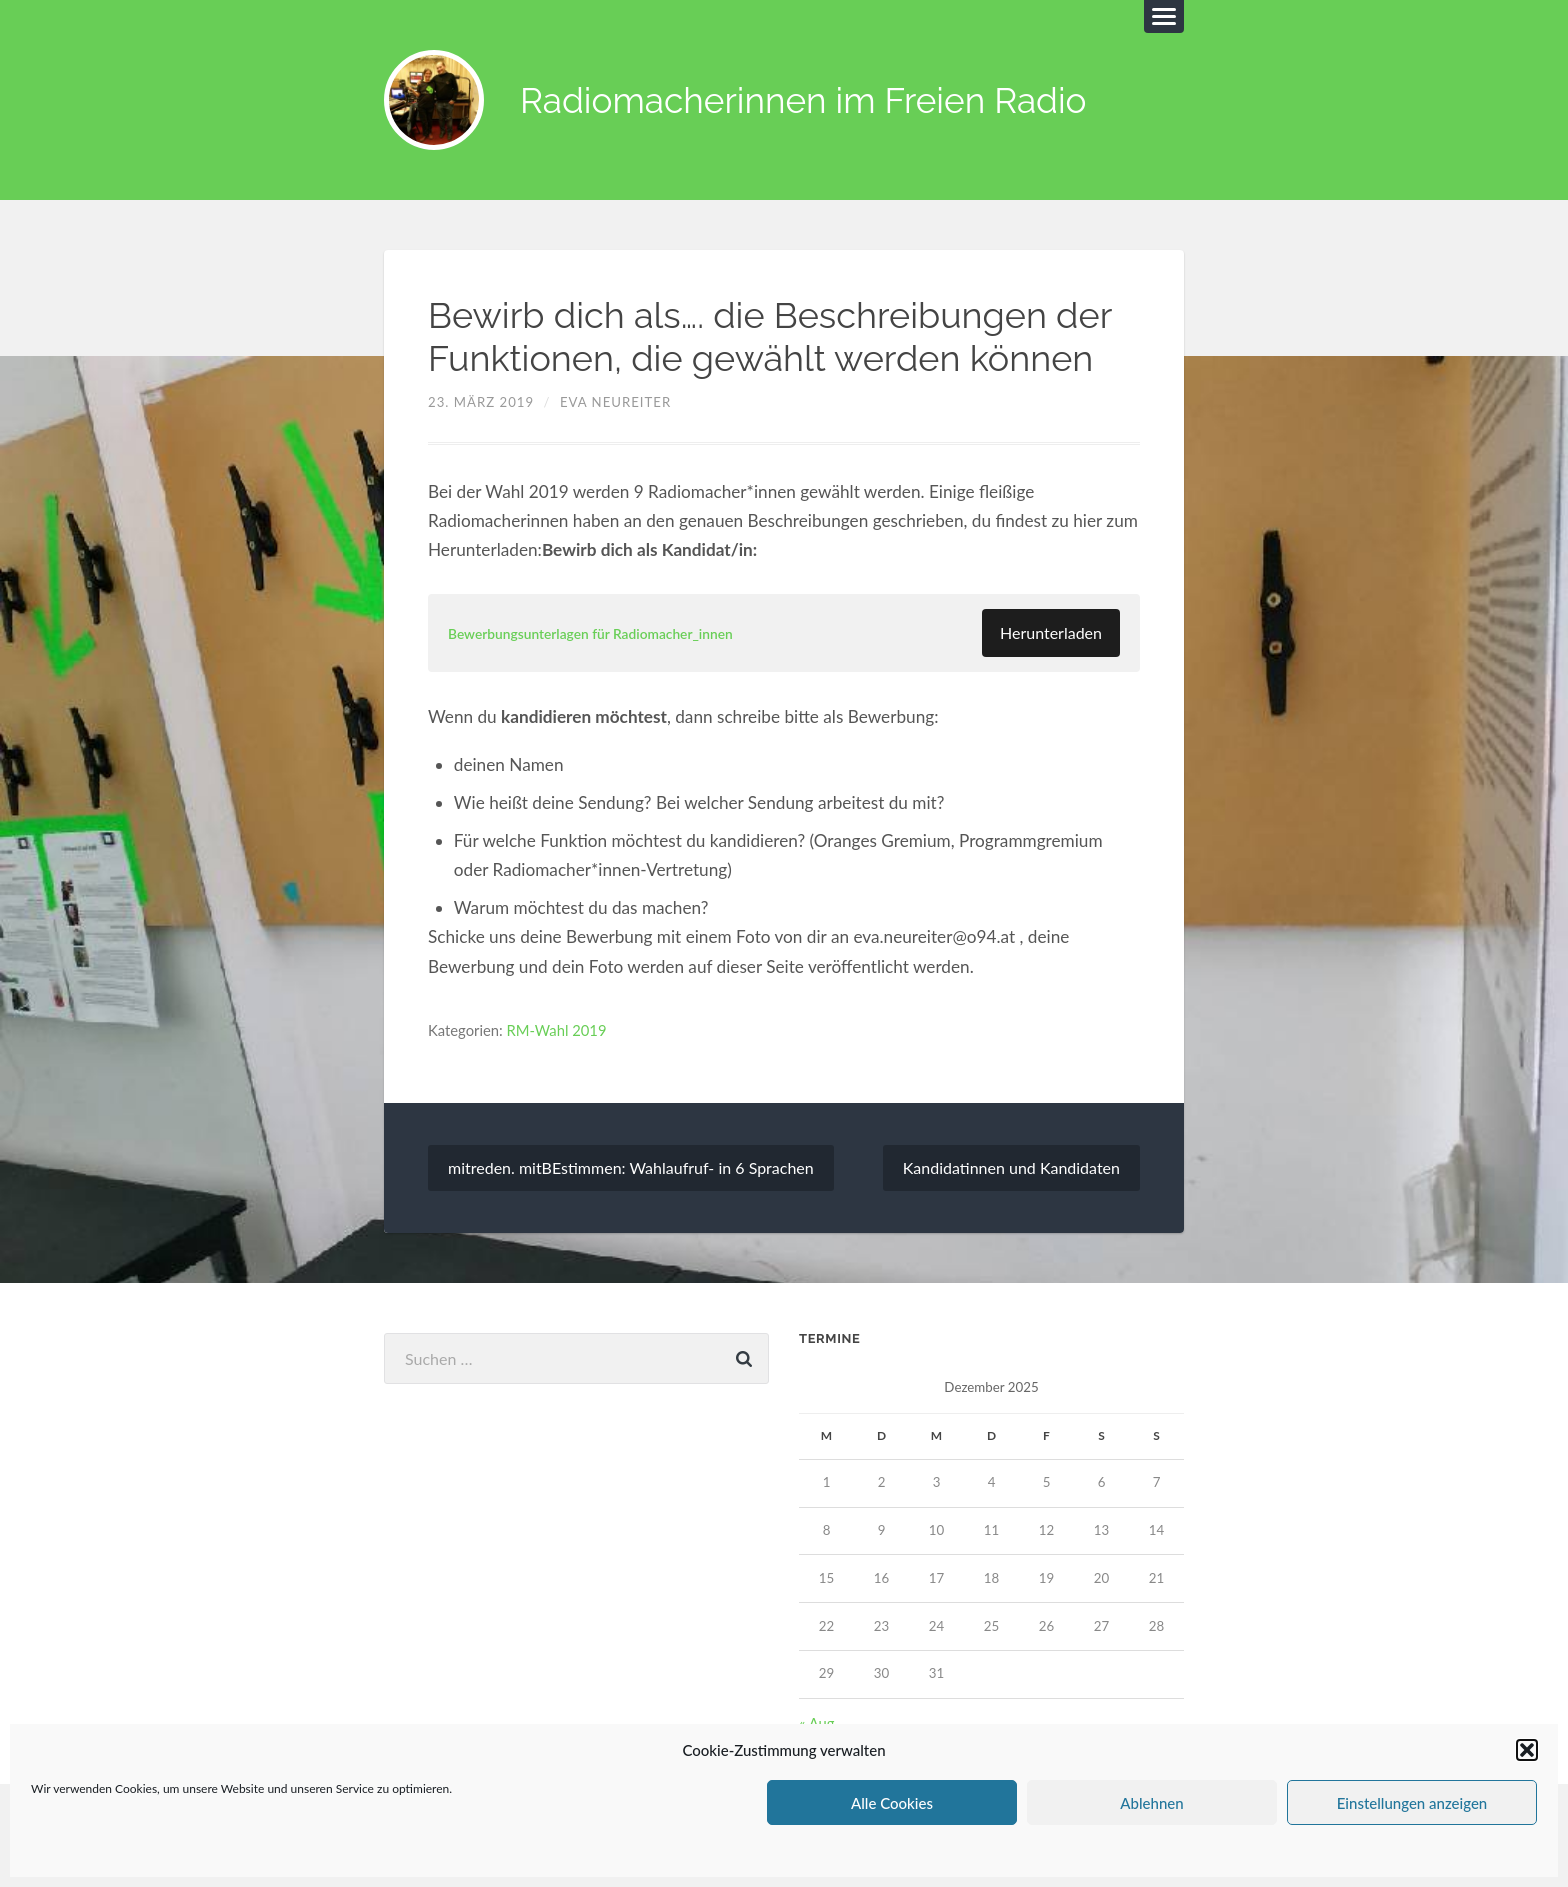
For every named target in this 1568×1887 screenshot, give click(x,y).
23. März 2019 (481, 402)
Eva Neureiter (615, 402)
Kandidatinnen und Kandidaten (1011, 1167)
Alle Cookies (892, 1803)
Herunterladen (1051, 632)
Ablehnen (1151, 1803)
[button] (1527, 1750)
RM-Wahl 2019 (557, 1030)
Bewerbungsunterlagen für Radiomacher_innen (590, 633)
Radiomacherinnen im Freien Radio (803, 100)
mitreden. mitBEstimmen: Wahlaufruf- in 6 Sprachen (631, 1167)
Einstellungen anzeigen (1412, 1803)
